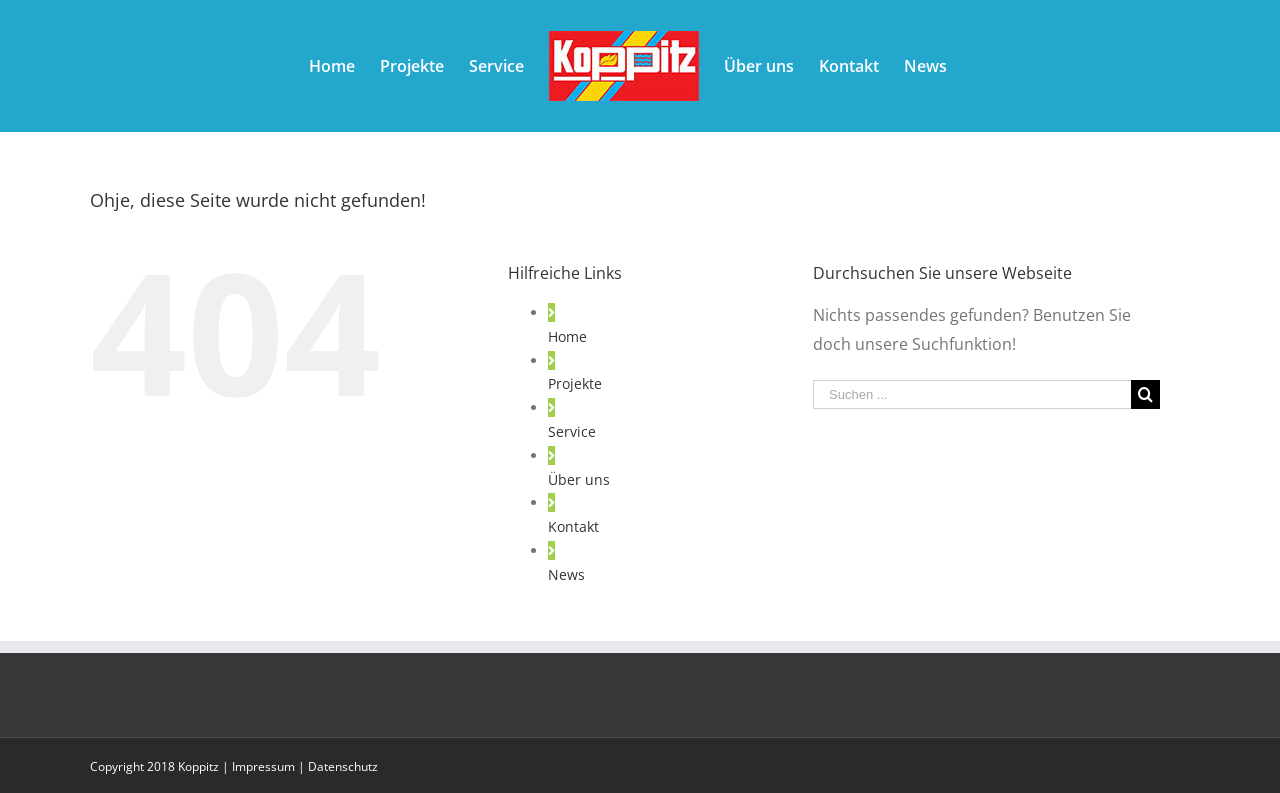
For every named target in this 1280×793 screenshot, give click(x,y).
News (566, 574)
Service (572, 431)
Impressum (263, 766)
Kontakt (573, 526)
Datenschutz (343, 766)
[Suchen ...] (972, 394)
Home (567, 336)
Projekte (575, 383)
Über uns (579, 479)
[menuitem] (332, 66)
